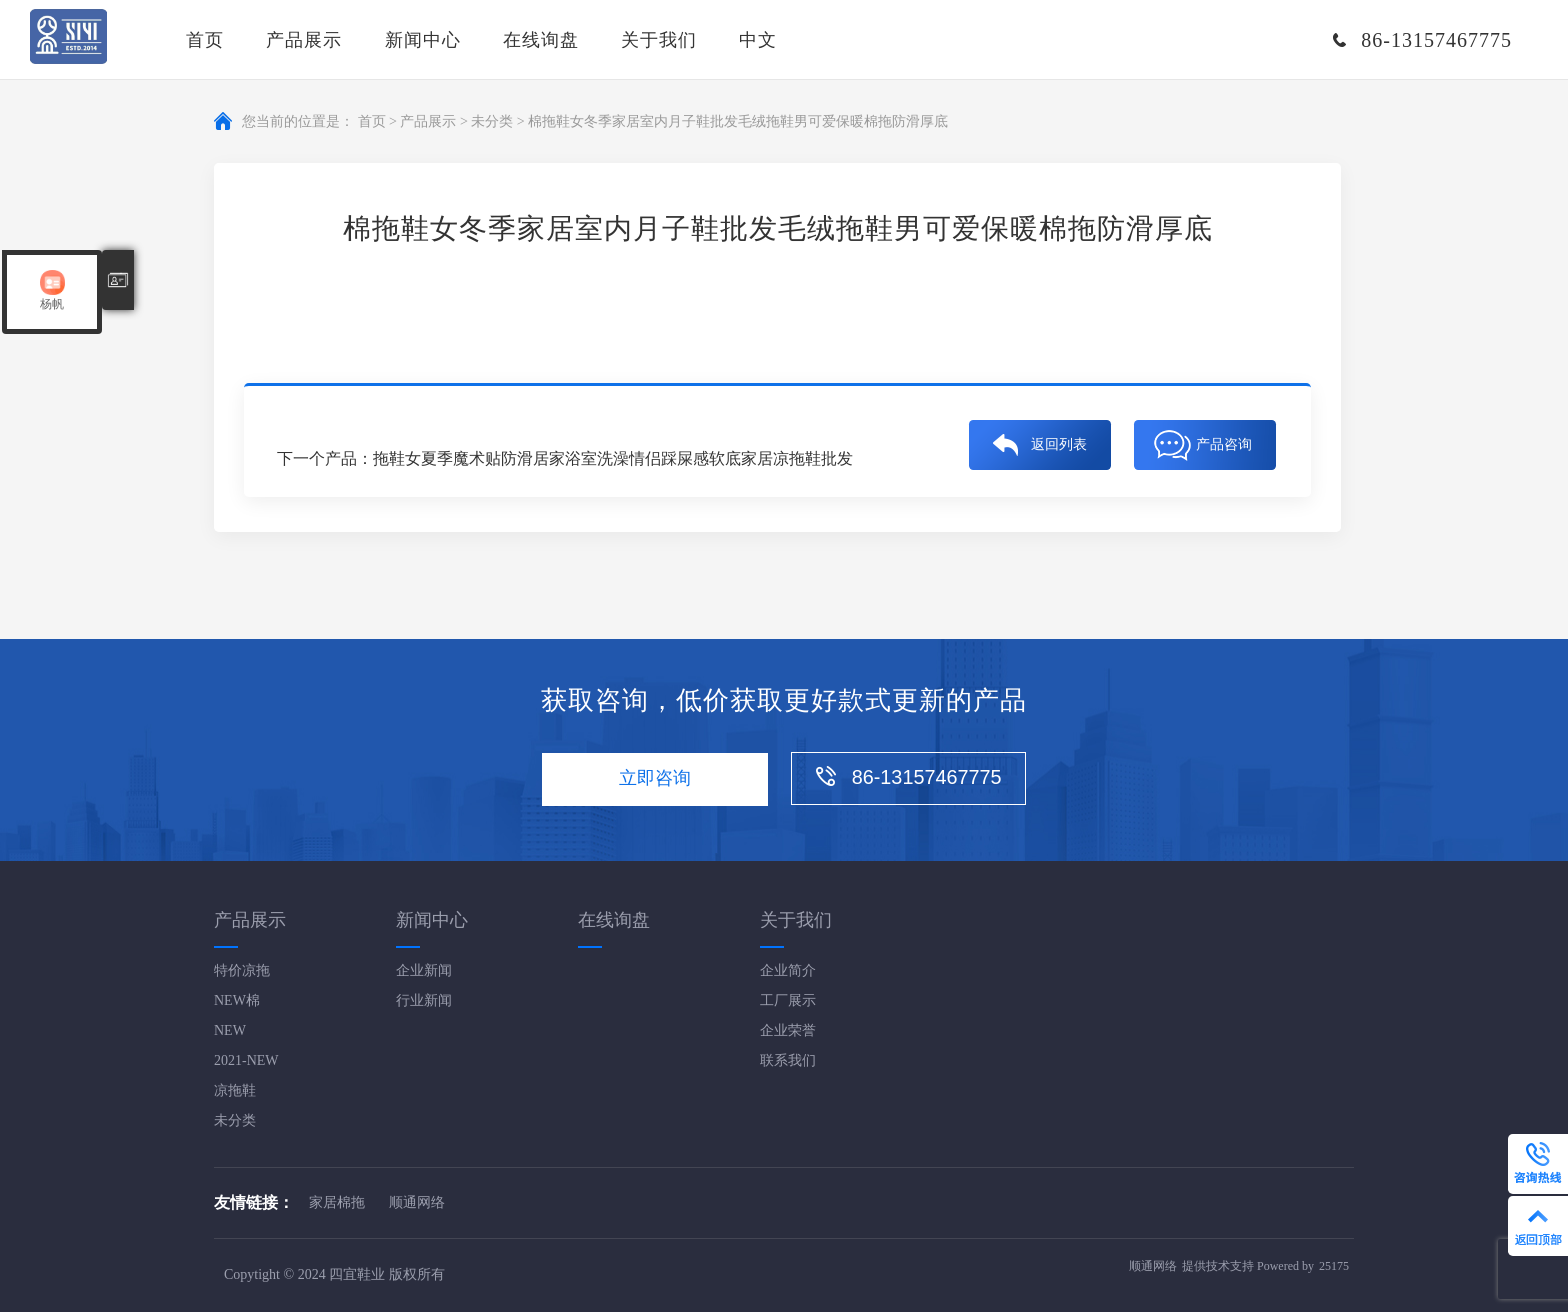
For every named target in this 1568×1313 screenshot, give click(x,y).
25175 (1334, 1268)
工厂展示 (788, 1001)
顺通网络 (418, 1203)
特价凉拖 (242, 971)
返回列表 (1059, 441)
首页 (205, 40)
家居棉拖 (337, 1203)
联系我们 (788, 1061)
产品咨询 (1224, 441)
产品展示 (304, 40)
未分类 (492, 121)
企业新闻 (424, 971)
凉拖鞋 (235, 1091)
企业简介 (788, 971)
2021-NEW (246, 1061)
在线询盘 (541, 40)
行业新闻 (424, 1001)
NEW (230, 1031)
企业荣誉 (788, 1031)
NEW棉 (237, 1001)
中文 (758, 40)
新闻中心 (423, 40)
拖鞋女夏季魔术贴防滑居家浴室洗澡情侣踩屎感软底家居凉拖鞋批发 (613, 459)
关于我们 (659, 40)
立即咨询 (653, 780)
